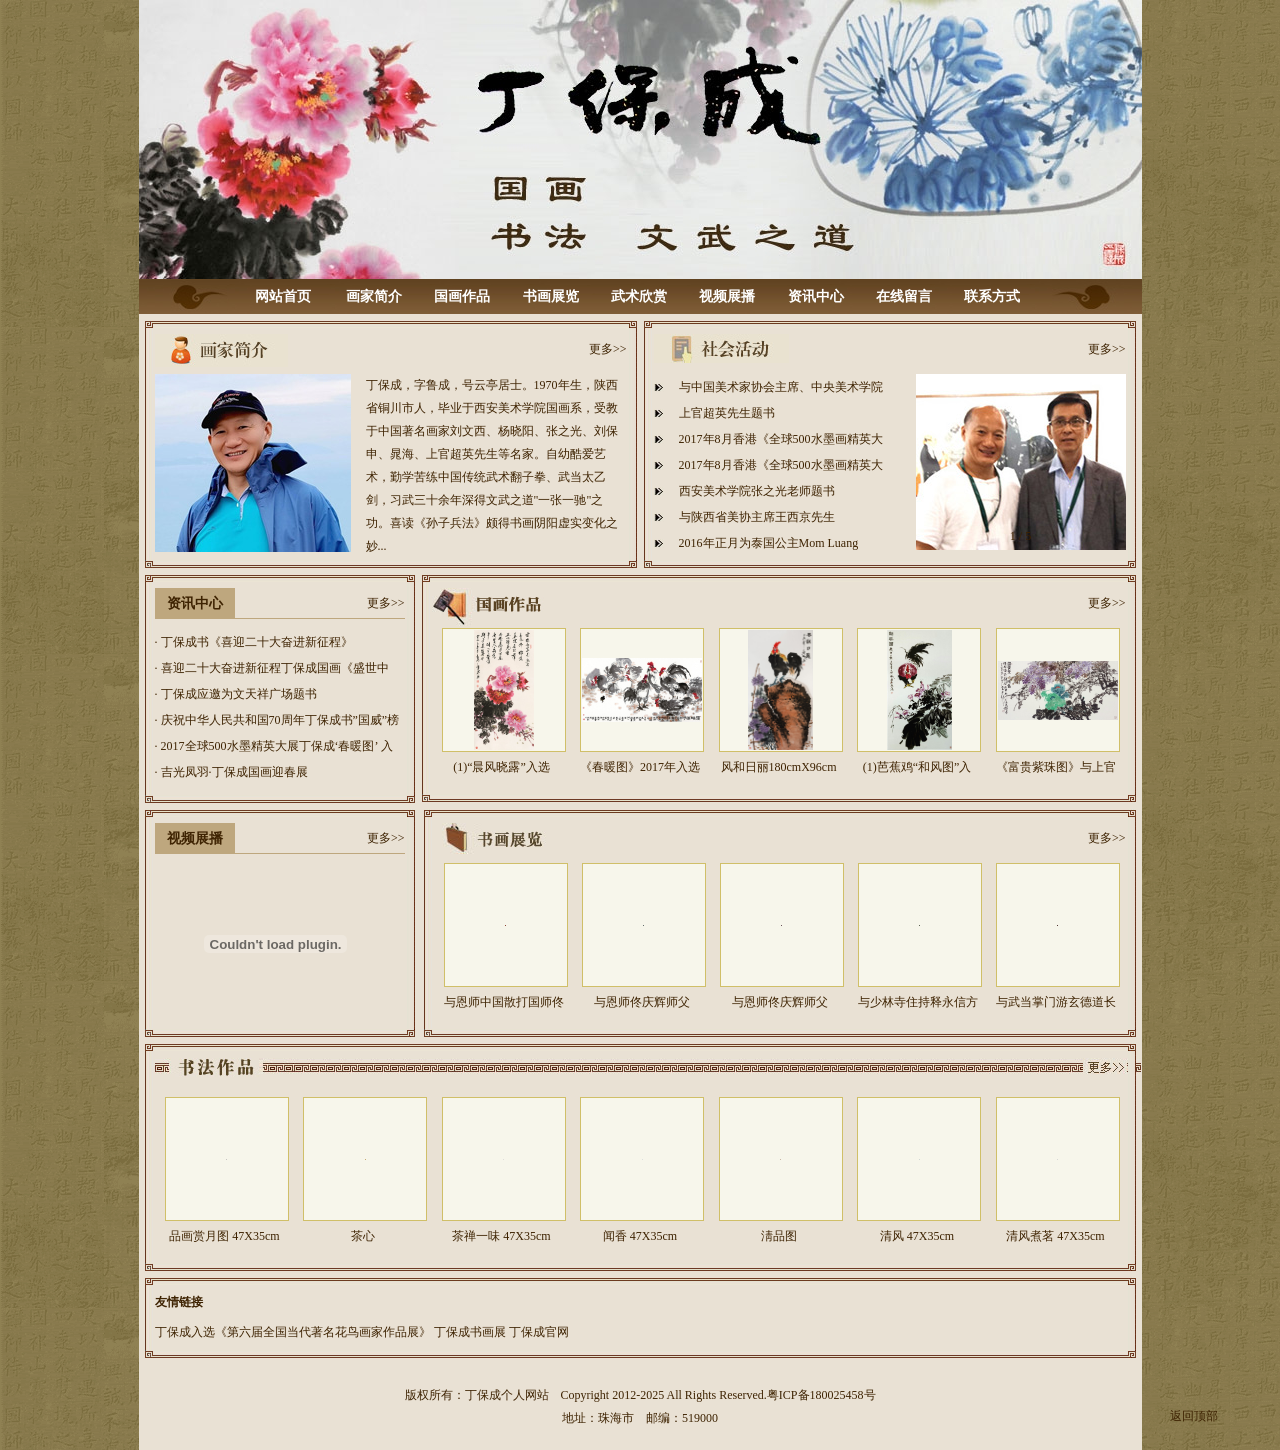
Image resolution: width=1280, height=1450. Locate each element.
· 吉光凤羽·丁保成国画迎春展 (231, 772)
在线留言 (904, 296)
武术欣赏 (639, 296)
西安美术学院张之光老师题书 (757, 491)
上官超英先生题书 (727, 413)
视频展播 (727, 296)
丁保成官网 (539, 1332)
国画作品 (462, 296)
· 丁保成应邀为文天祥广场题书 (236, 694)
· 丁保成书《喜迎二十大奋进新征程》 (254, 642)
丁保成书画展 (470, 1332)
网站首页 (283, 296)
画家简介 (374, 296)
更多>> (608, 349)
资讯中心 (816, 296)
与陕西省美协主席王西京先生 (757, 517)
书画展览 (551, 296)
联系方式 (992, 296)
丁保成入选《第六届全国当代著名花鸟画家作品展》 (293, 1332)
